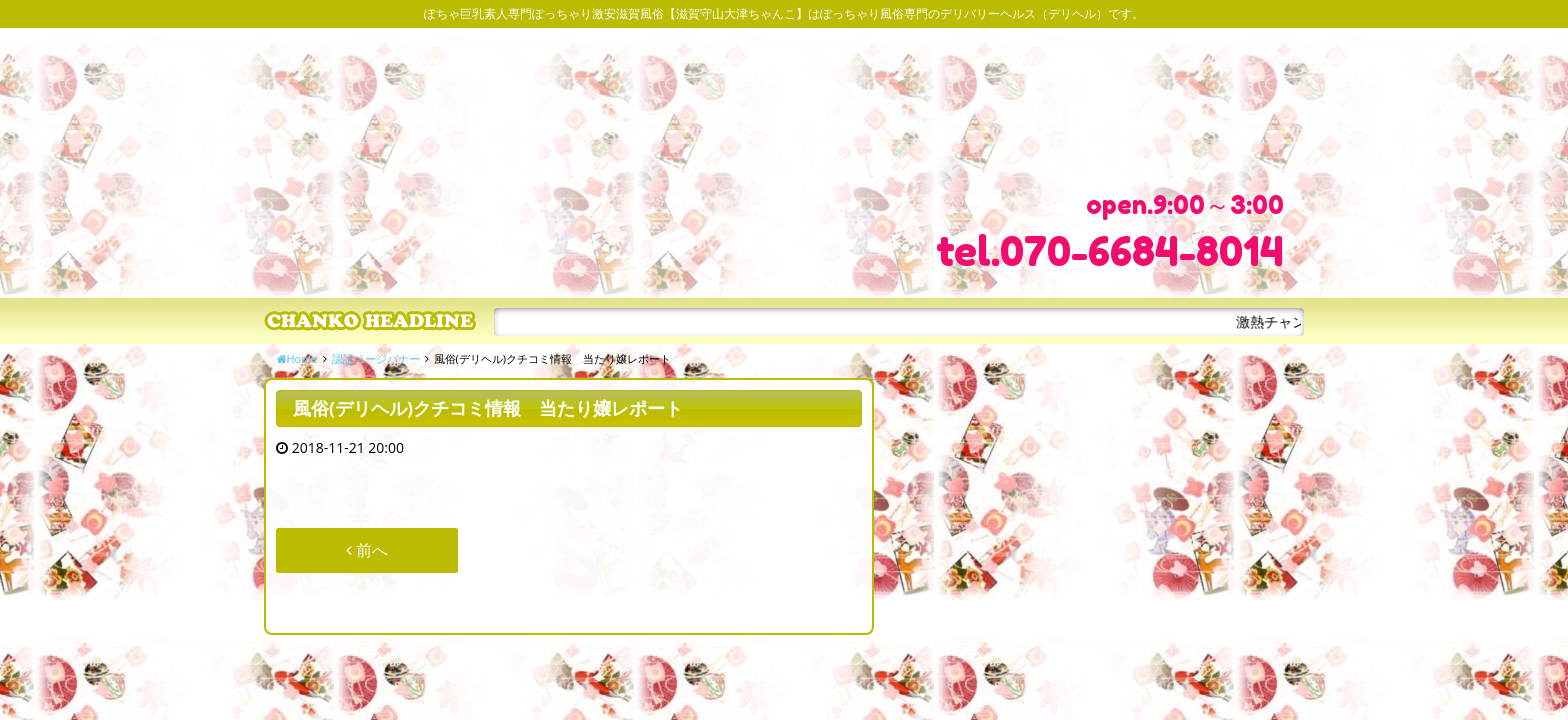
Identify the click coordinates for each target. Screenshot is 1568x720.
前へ (367, 550)
